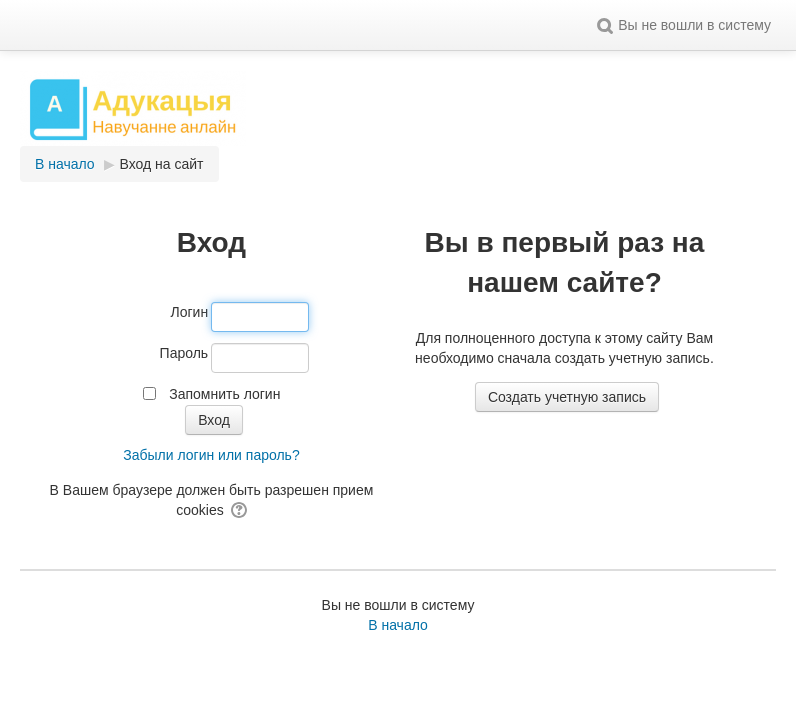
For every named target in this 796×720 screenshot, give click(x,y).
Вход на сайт (162, 164)
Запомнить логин (224, 394)
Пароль (184, 353)
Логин (190, 312)
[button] (605, 25)
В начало (398, 625)
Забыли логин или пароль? (211, 455)
